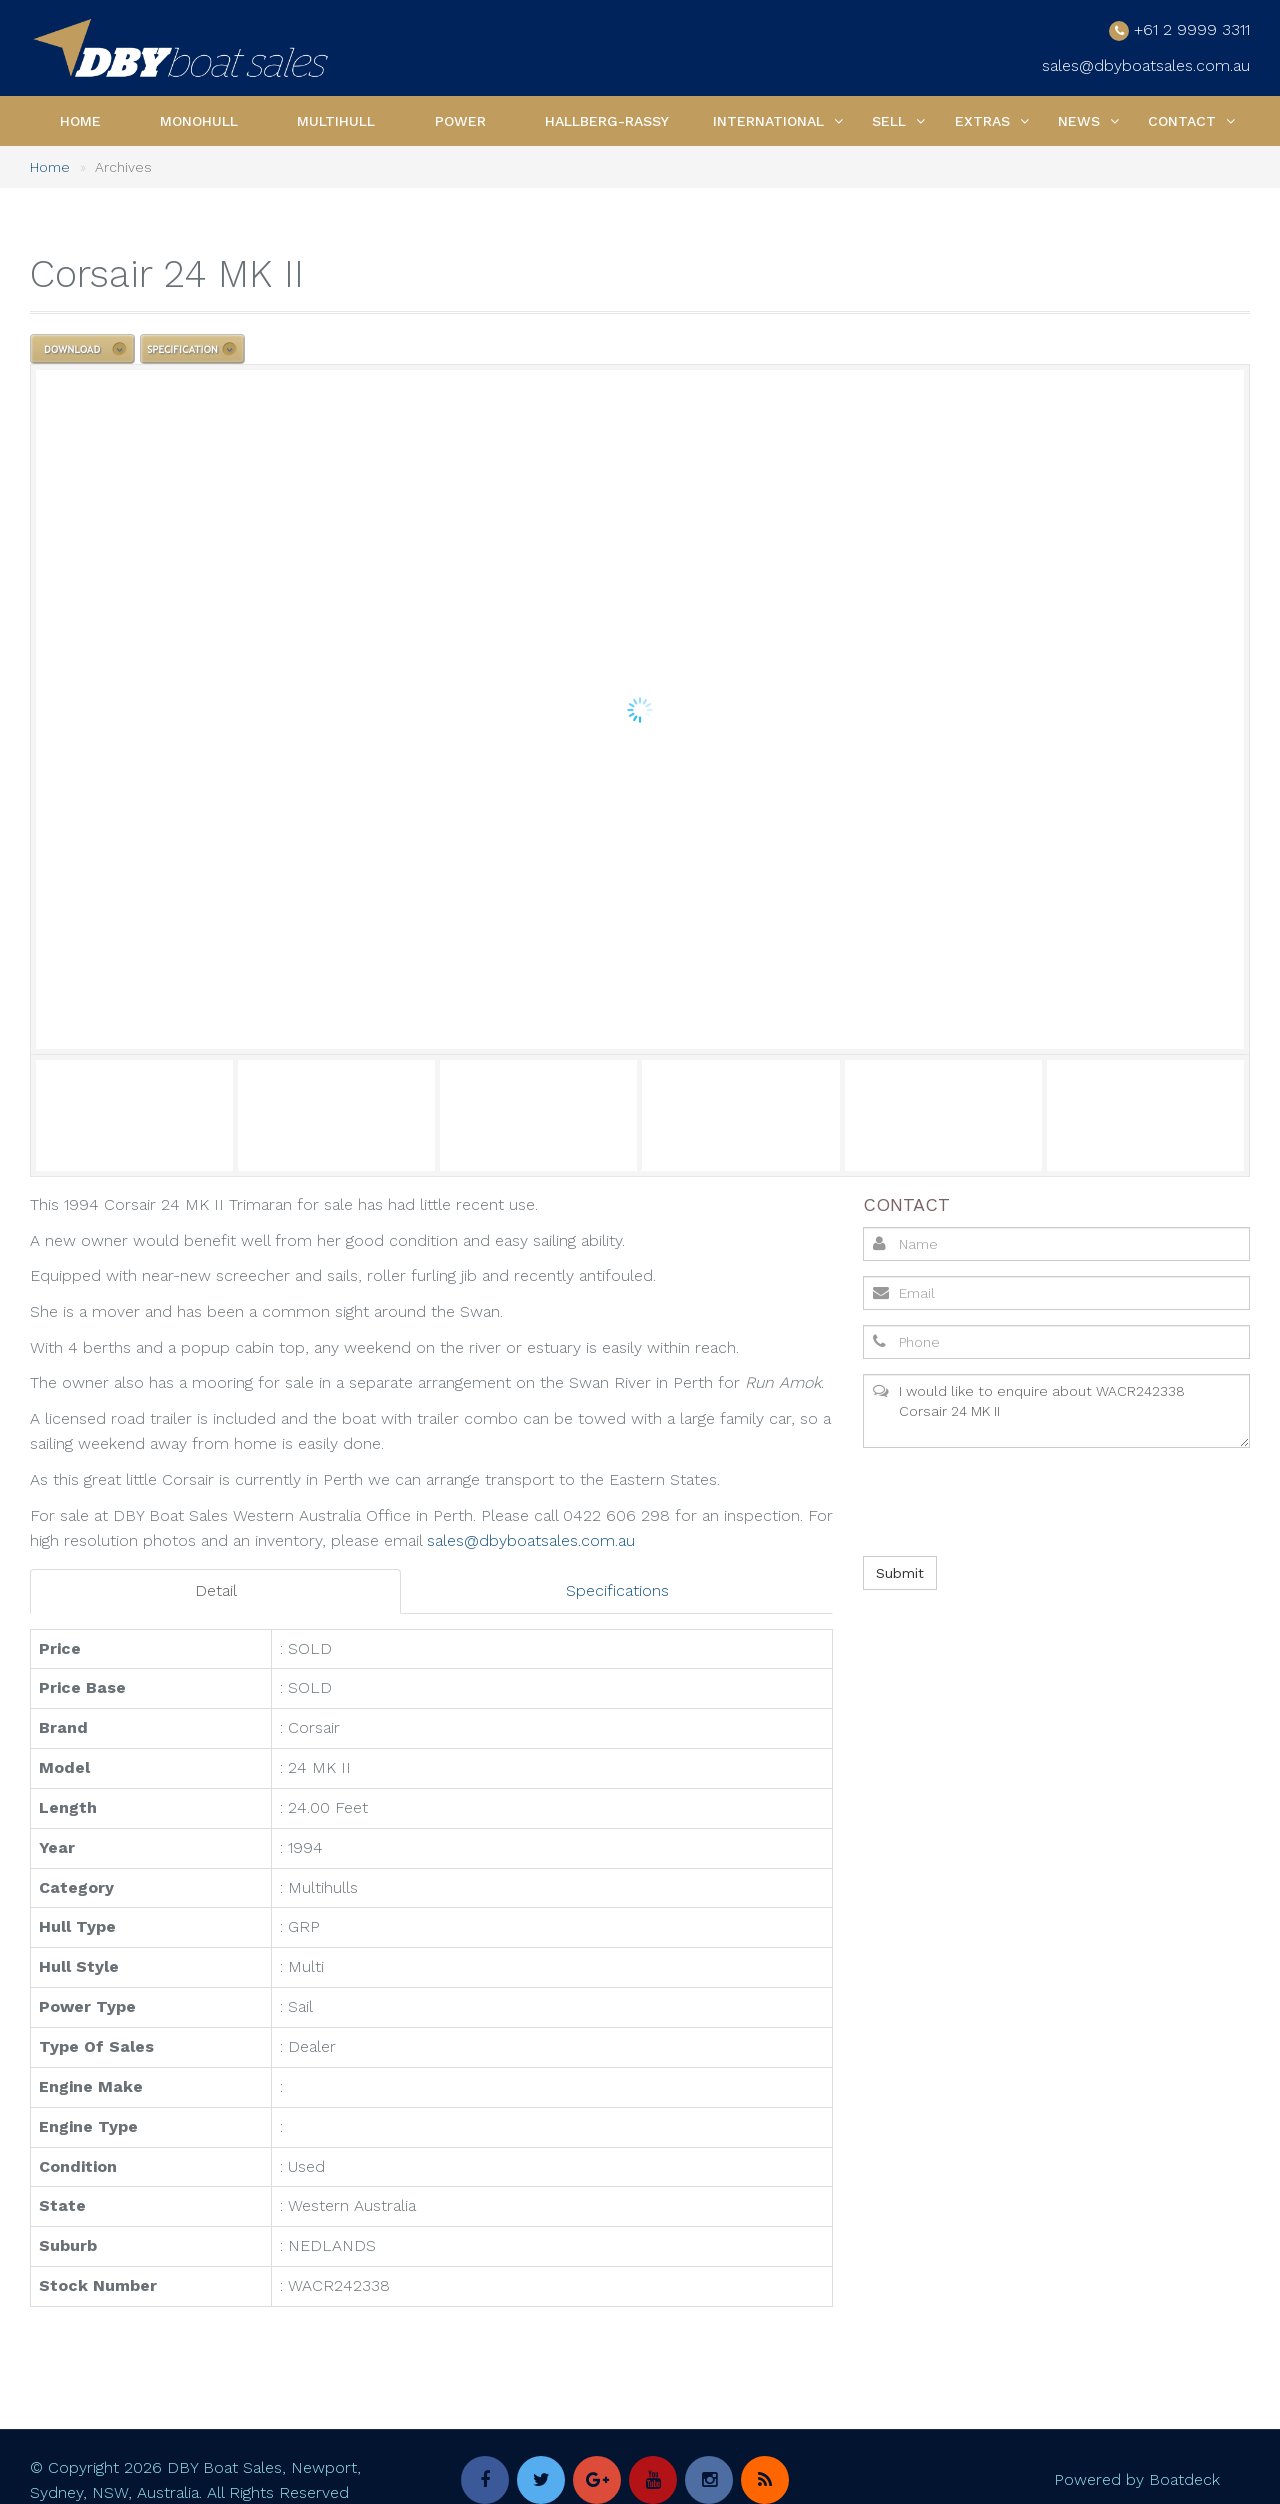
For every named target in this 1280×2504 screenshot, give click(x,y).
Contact (1182, 121)
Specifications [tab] (617, 1590)
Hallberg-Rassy (607, 121)
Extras (982, 121)
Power (460, 121)
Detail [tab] (216, 1590)
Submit (900, 1573)
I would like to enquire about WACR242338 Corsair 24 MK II (1056, 1411)
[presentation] (1013, 1502)
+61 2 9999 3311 (1192, 29)
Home (80, 121)
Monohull (199, 121)
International (768, 121)
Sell (889, 121)
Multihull (336, 121)
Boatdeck (1184, 2479)
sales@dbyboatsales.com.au (1146, 65)
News (1079, 121)
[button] (838, 121)
